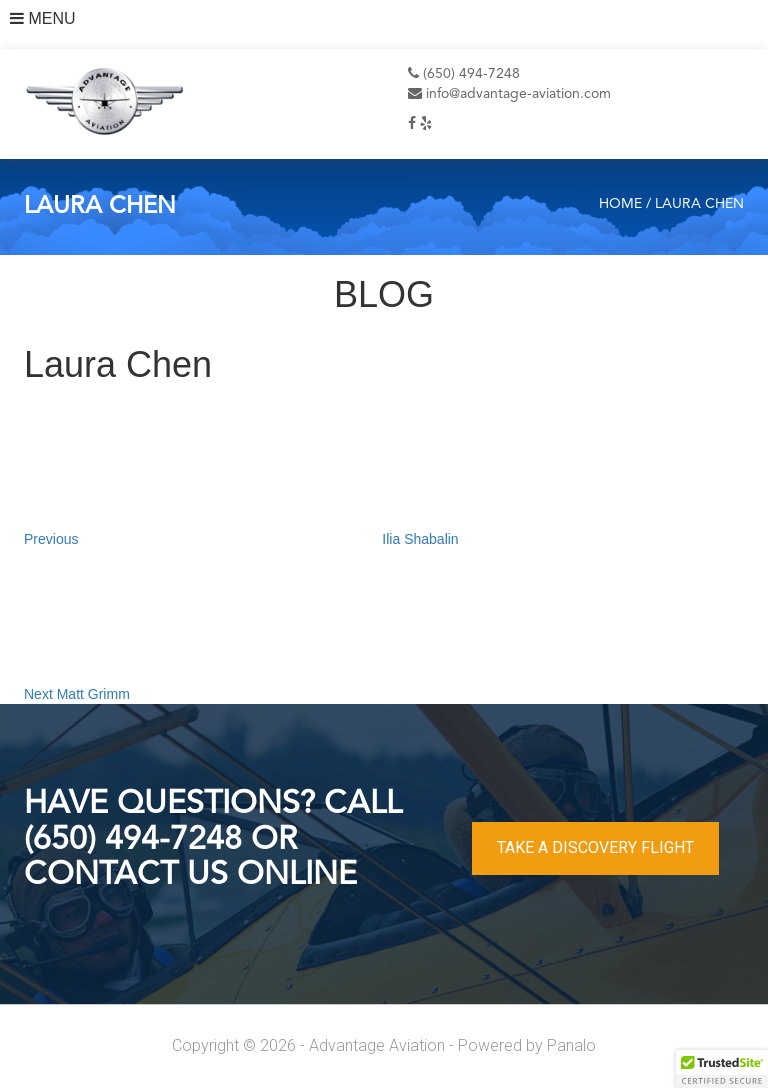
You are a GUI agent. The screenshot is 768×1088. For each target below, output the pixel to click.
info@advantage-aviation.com (509, 94)
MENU (43, 18)
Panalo (571, 1045)
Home (620, 204)
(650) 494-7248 (464, 74)
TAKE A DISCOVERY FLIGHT (595, 847)
